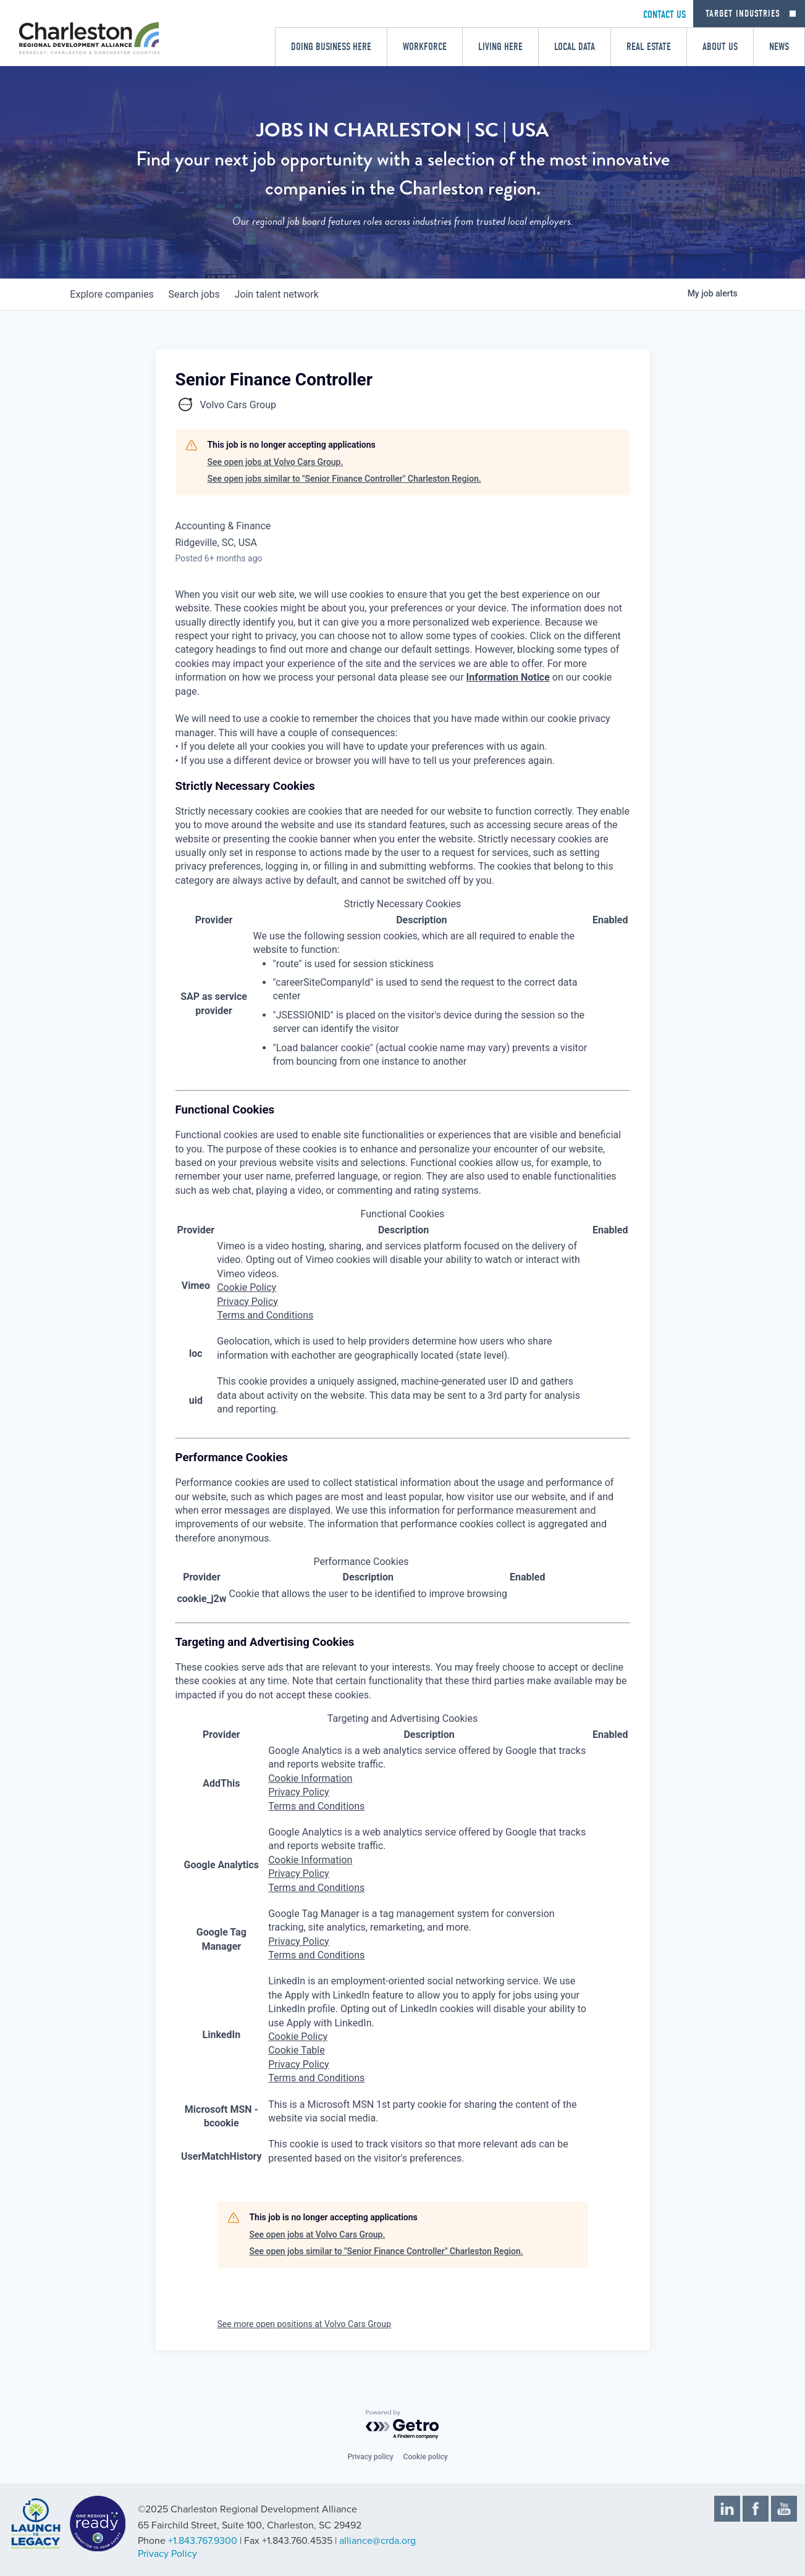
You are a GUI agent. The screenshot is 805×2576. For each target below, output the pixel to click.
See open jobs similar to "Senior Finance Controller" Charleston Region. (344, 479)
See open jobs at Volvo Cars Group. (275, 462)
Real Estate (648, 46)
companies (114, 294)
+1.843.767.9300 (202, 2541)
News (779, 46)
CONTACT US (664, 14)
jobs (201, 294)
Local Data (574, 46)
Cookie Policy (246, 1287)
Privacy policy (370, 2456)
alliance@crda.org (377, 2541)
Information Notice (508, 677)
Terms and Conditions (265, 1315)
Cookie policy (425, 2456)
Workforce (425, 46)
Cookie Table (296, 2050)
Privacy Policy (247, 1301)
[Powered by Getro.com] (403, 2425)
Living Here (500, 46)
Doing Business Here (331, 46)
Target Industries (743, 13)
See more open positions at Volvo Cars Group (304, 2324)
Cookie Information (310, 1778)
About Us (720, 46)
